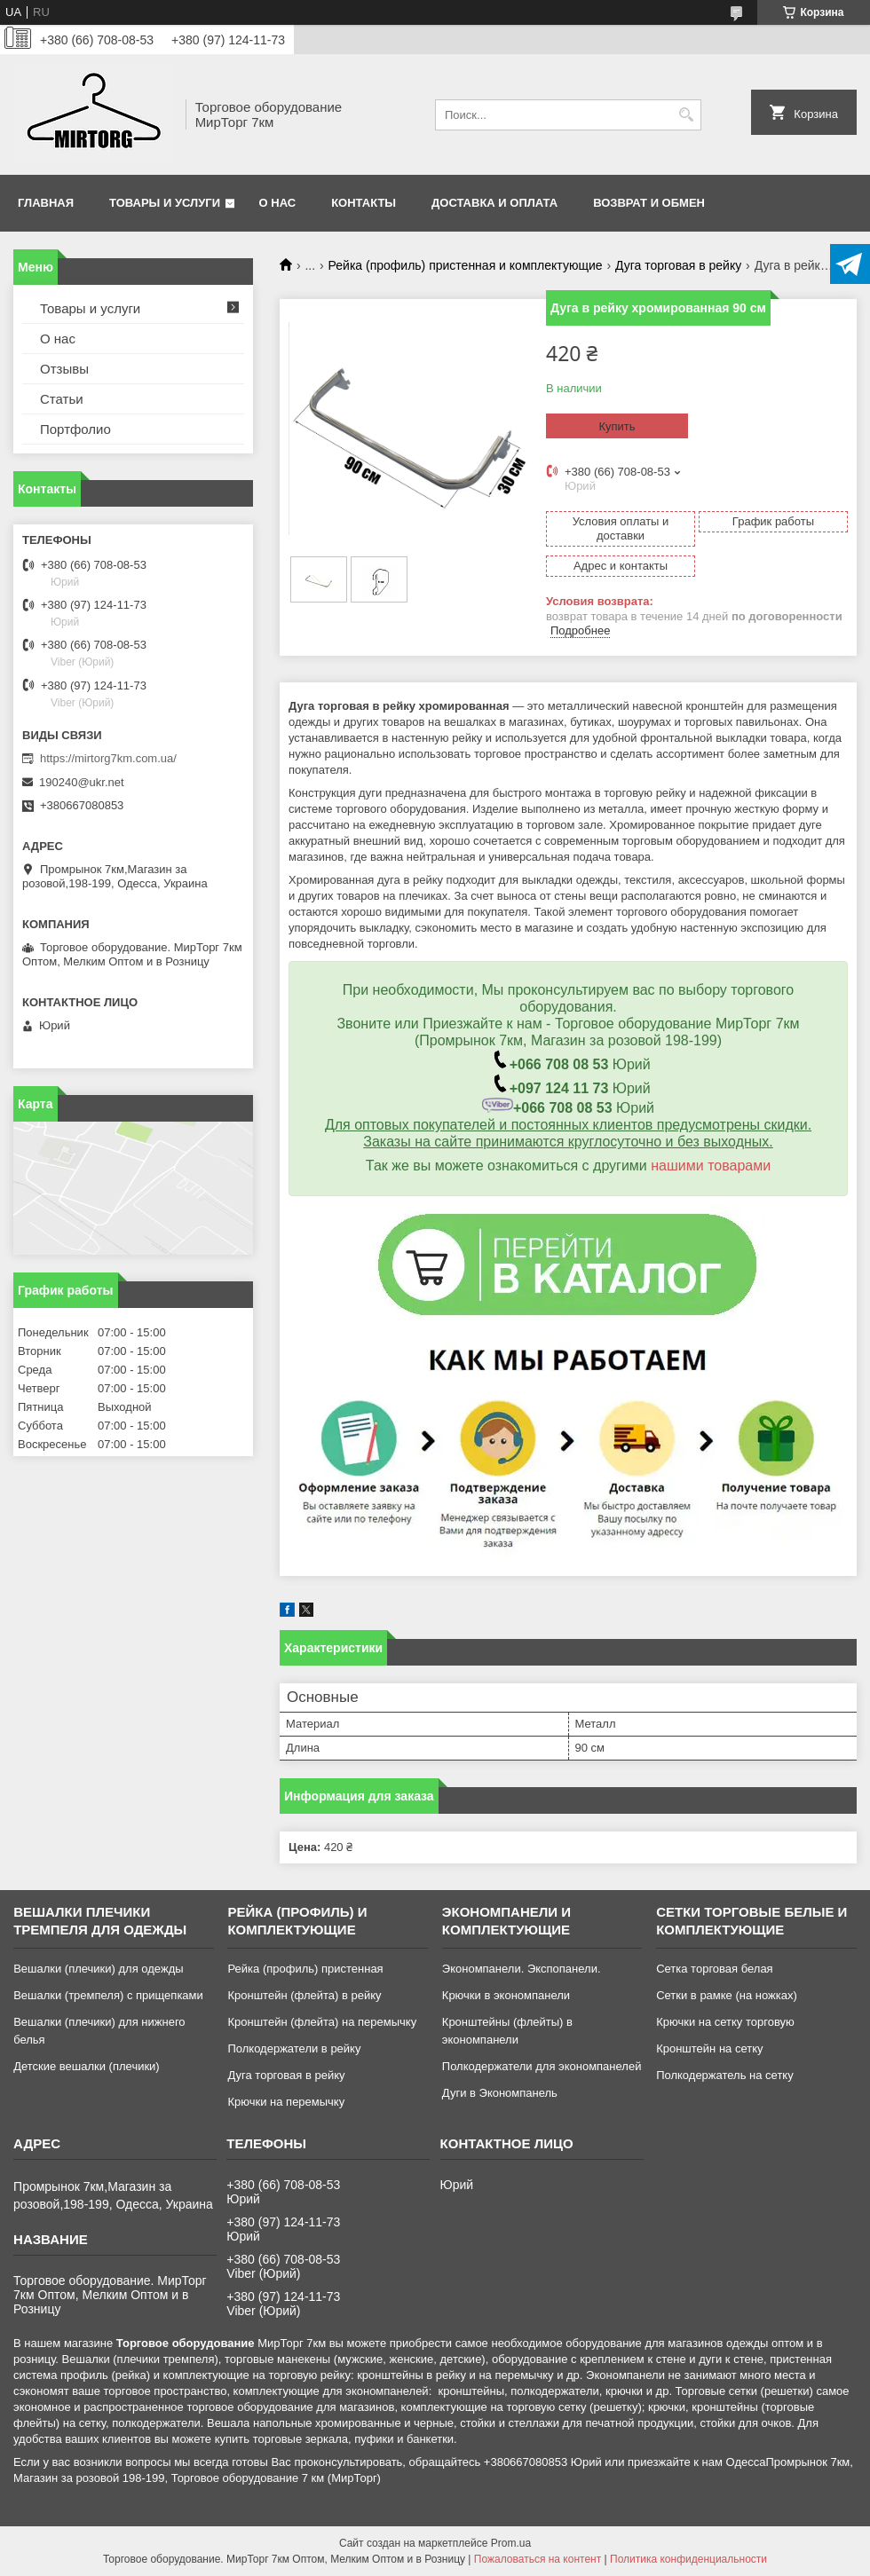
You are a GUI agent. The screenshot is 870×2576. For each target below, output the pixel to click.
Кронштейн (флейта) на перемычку (321, 2022)
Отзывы (64, 368)
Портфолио (75, 429)
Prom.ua (511, 2543)
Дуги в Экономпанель (500, 2092)
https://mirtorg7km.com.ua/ (108, 758)
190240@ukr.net (81, 782)
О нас (278, 202)
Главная (46, 202)
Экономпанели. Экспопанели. (521, 1968)
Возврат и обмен (649, 202)
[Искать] (685, 114)
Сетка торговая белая (714, 1968)
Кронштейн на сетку (709, 2048)
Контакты (363, 202)
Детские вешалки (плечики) (86, 2066)
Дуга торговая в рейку (678, 265)
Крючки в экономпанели (506, 1995)
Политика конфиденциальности (688, 2559)
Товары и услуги (164, 202)
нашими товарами (711, 1165)
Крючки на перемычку (285, 2101)
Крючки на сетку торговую (725, 2022)
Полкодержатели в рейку (293, 2048)
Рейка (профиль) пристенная (305, 1968)
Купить (616, 426)
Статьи (61, 398)
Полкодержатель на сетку (725, 2075)
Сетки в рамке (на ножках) (726, 1995)
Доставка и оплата (494, 202)
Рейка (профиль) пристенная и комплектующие (465, 265)
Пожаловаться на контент (537, 2559)
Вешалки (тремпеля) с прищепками (108, 1995)
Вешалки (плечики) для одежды (98, 1968)
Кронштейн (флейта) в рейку (304, 1995)
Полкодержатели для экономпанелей (542, 2066)
